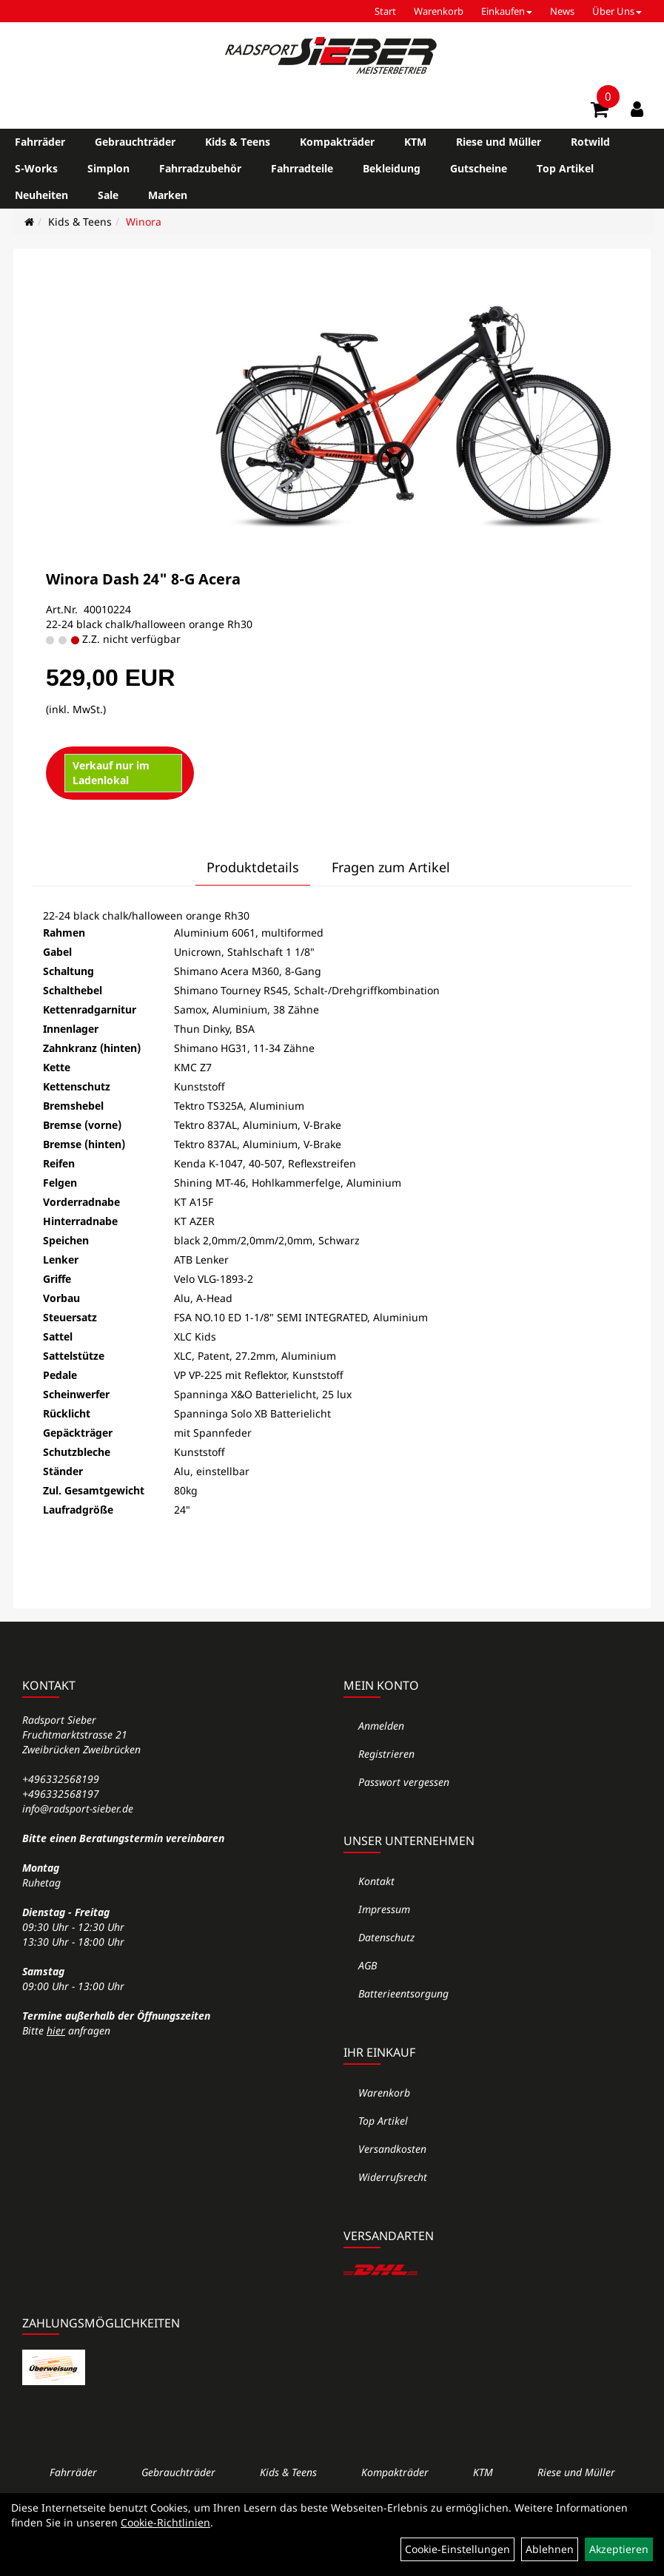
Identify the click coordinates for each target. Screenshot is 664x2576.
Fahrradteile (302, 168)
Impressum (384, 1909)
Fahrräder (40, 142)
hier (56, 2030)
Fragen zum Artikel (391, 867)
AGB (367, 1965)
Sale (108, 195)
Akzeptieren (618, 2549)
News (562, 11)
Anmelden (381, 1726)
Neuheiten (41, 195)
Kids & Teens (237, 142)
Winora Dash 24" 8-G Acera (143, 579)
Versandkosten (392, 2149)
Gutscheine (478, 168)
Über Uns (617, 11)
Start (385, 11)
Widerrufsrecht (392, 2177)
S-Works (36, 168)
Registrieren (386, 1754)
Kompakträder (337, 142)
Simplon (108, 168)
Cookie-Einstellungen (457, 2549)
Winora (143, 222)
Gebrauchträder (135, 142)
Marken (167, 195)
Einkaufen (506, 11)
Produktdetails (253, 867)
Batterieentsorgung (403, 1993)
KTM (415, 142)
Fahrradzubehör (200, 168)
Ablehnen (550, 2549)
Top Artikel (565, 168)
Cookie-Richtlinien (165, 2522)
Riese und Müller (498, 142)
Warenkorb (438, 11)
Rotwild (590, 142)
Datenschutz (386, 1937)
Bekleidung (391, 168)
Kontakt (376, 1881)
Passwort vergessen (403, 1782)
